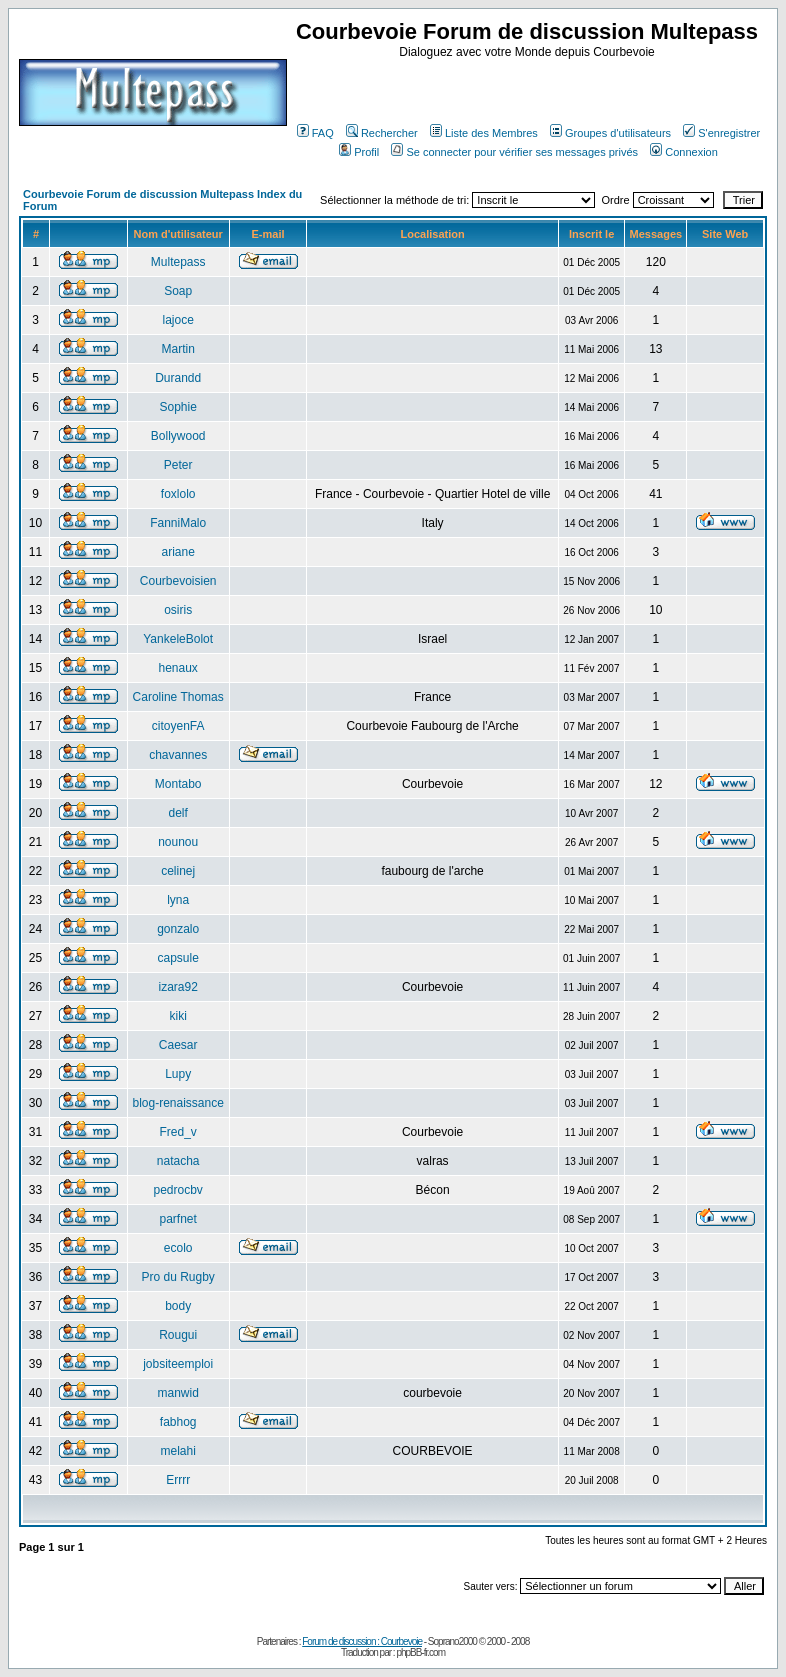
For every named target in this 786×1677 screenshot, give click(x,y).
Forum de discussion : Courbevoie (362, 1641)
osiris (178, 610)
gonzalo (178, 929)
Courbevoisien (178, 581)
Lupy (178, 1074)
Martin (178, 349)
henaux (177, 668)
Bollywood (178, 436)
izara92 (177, 987)
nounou (178, 842)
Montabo (178, 784)
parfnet (177, 1219)
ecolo (178, 1248)
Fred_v (177, 1132)
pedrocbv (177, 1190)
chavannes (178, 755)
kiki (178, 1016)
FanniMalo (178, 523)
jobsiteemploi (178, 1364)
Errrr (178, 1480)
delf (177, 813)
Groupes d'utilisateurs (610, 133)
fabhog (178, 1422)
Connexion (684, 152)
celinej (178, 871)
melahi (177, 1451)
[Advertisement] (530, 89)
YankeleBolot (178, 639)
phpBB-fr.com (420, 1652)
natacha (178, 1161)
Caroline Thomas (178, 697)
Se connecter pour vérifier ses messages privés (514, 152)
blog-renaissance (177, 1103)
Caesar (178, 1045)
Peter (178, 465)
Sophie (177, 407)
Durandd (178, 378)
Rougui (178, 1335)
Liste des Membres (484, 133)
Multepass (178, 262)
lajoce (177, 320)
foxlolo (178, 494)
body (178, 1306)
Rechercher (382, 133)
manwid (177, 1393)
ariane (177, 552)
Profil (359, 152)
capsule (177, 958)
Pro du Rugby (177, 1277)
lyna (178, 900)
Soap (178, 291)
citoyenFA (178, 726)
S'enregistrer (721, 133)
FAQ (315, 133)
